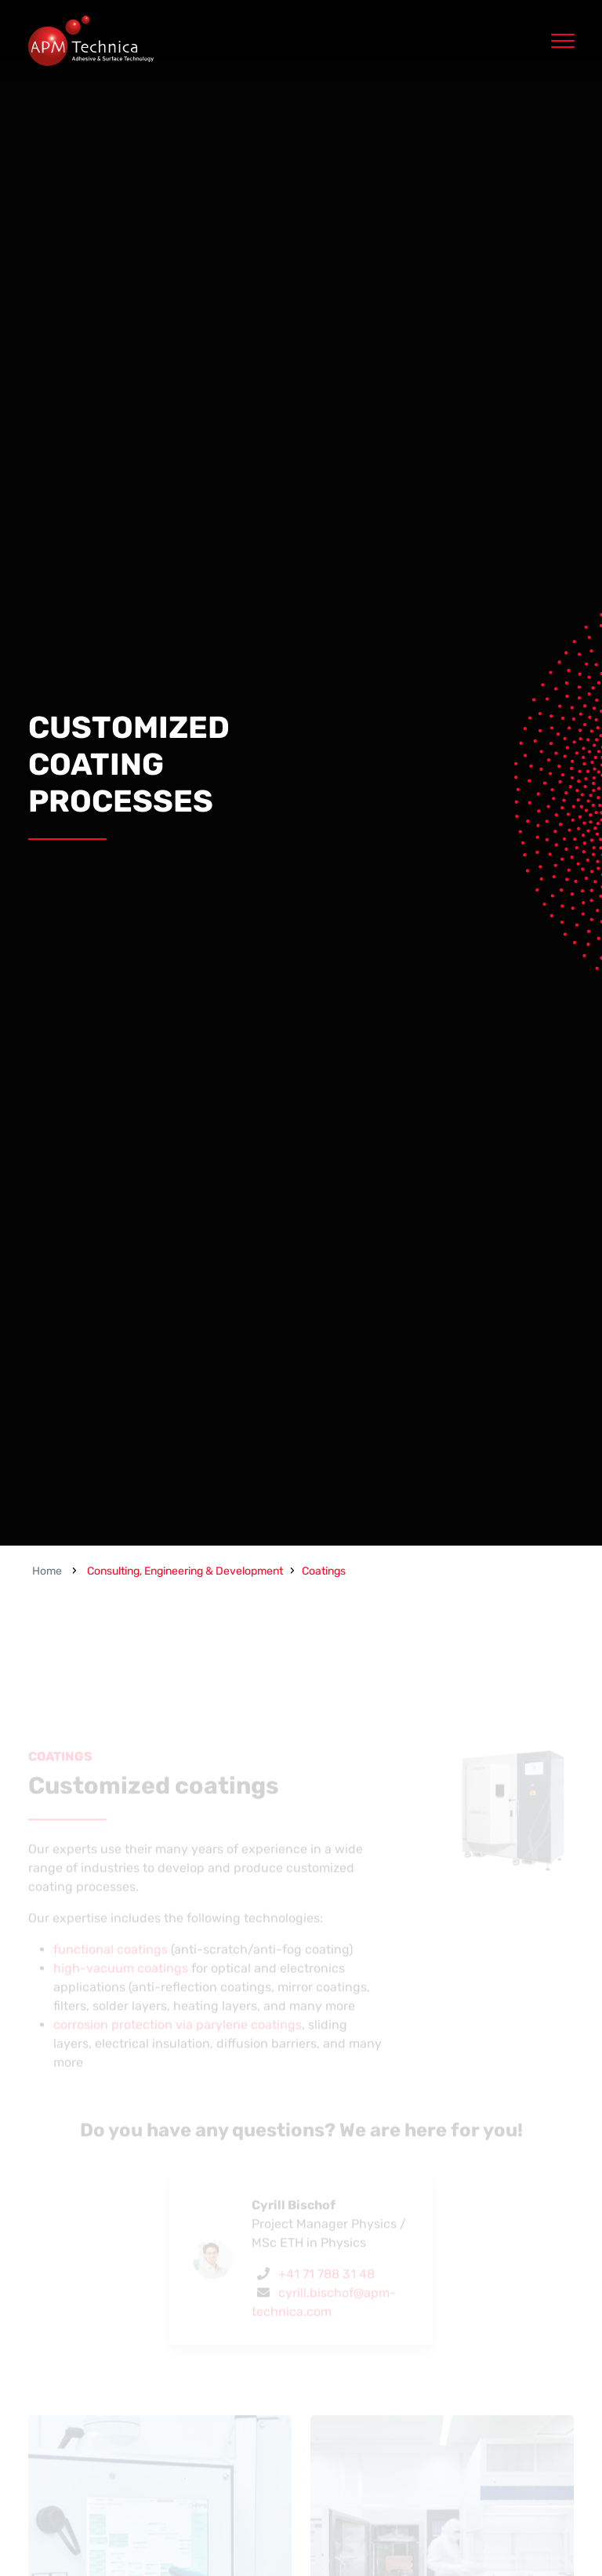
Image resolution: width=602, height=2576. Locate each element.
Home (47, 1571)
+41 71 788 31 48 (326, 2295)
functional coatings (110, 1971)
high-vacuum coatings (120, 1989)
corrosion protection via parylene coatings (177, 2046)
